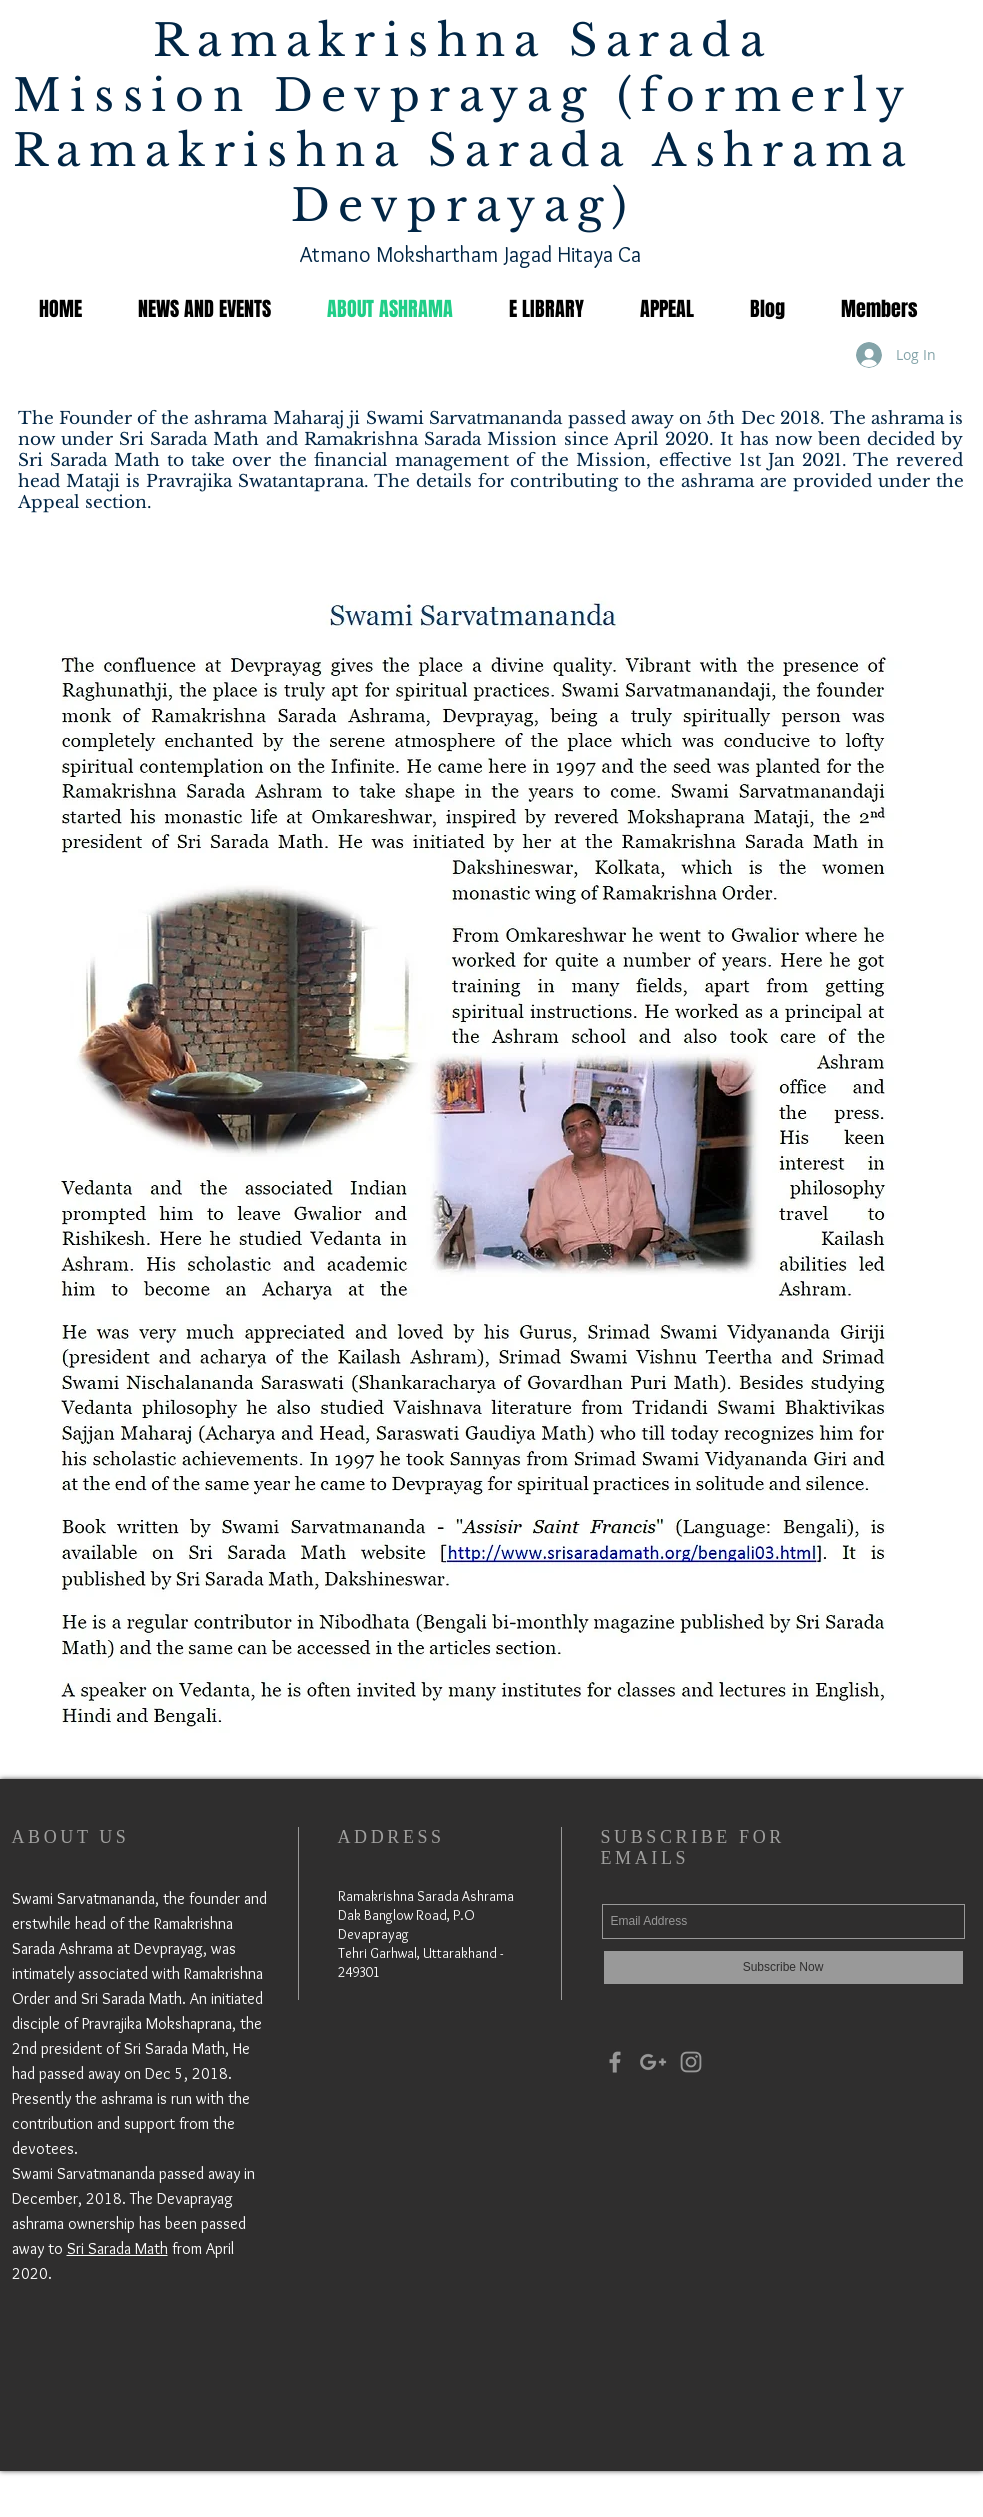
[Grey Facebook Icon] (615, 2062)
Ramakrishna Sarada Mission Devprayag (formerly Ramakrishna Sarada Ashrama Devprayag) (463, 123)
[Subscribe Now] (783, 1967)
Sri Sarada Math (117, 2248)
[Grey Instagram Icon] (691, 2062)
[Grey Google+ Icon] (653, 2062)
